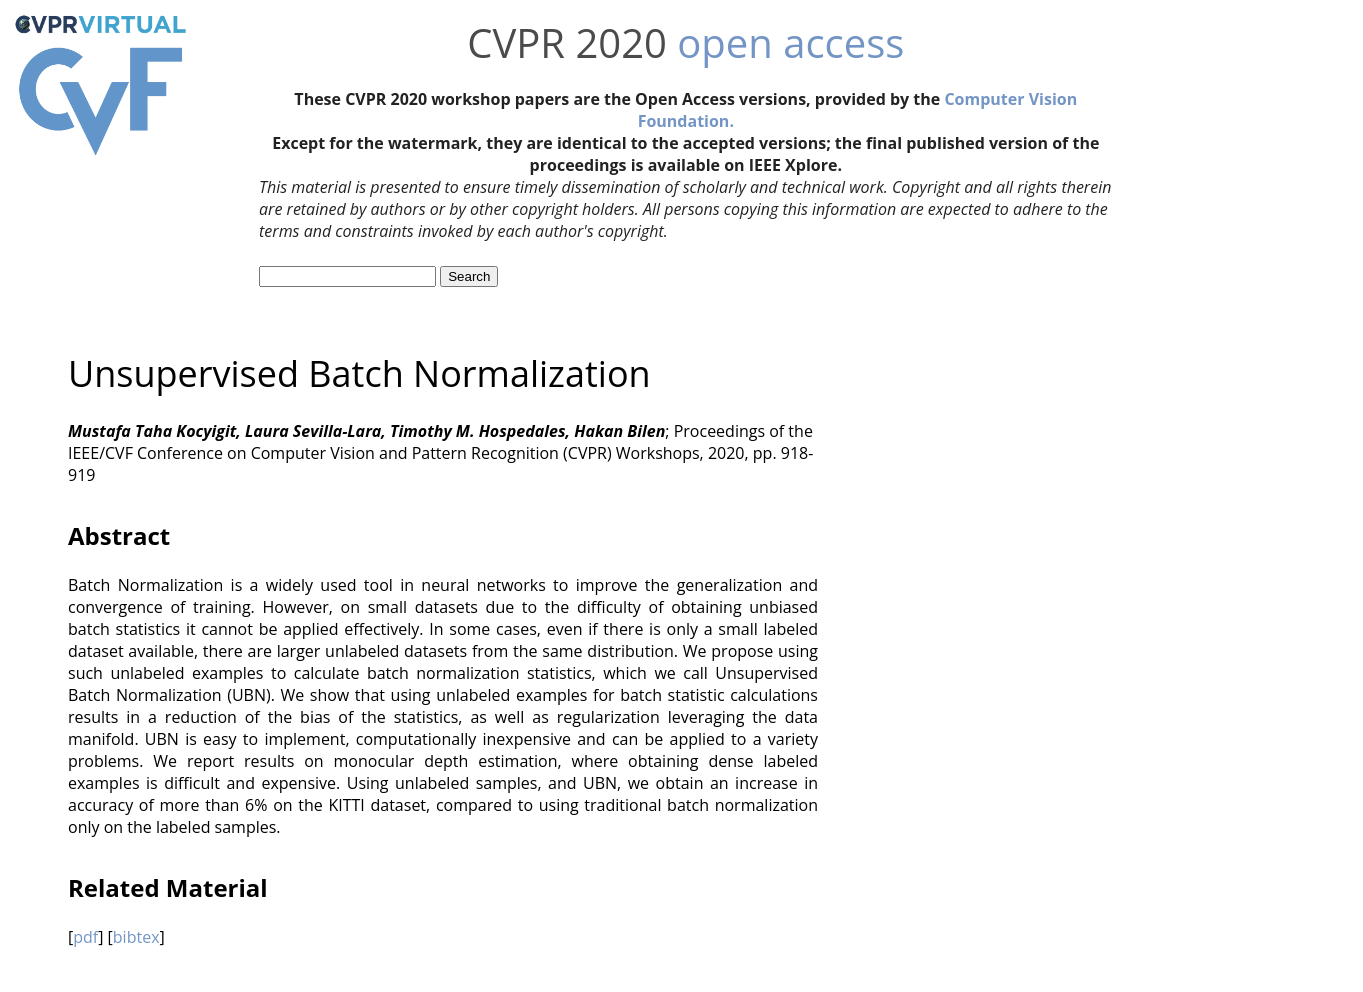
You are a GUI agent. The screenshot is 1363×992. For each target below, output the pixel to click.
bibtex (136, 937)
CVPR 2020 (567, 42)
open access (790, 42)
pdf (85, 937)
